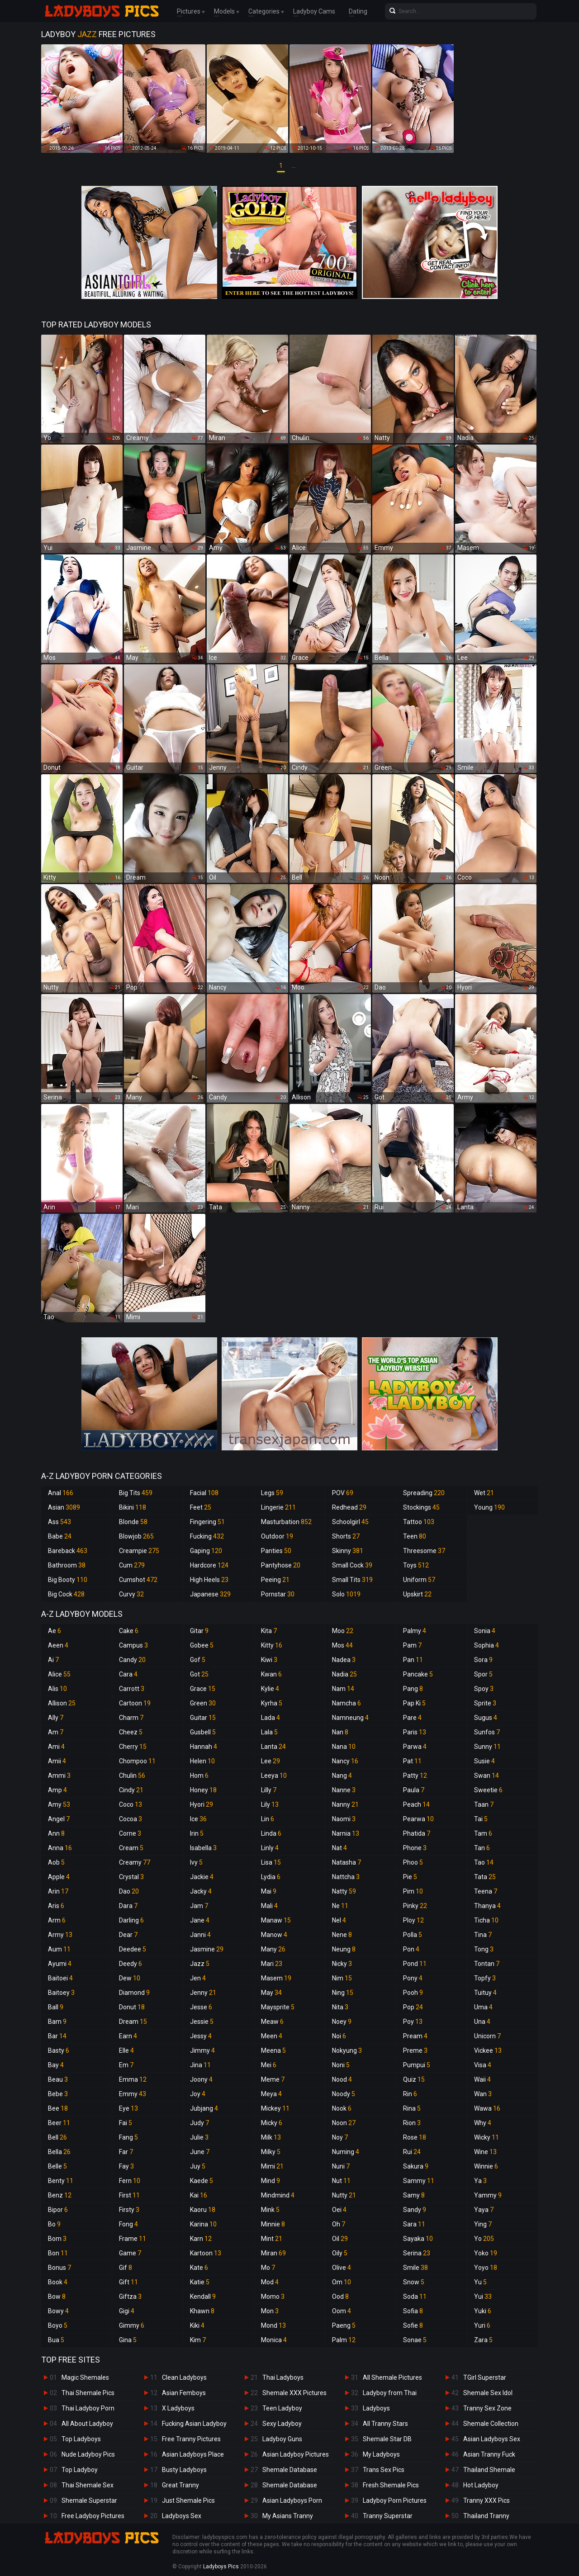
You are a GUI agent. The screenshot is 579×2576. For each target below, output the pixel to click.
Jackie (202, 1876)
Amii (57, 1761)
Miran (273, 2253)
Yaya (484, 2209)
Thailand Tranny (486, 2515)
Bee (58, 2108)
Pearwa (418, 1819)
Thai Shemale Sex (88, 2485)
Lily (270, 1804)
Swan (486, 1775)
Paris (414, 1732)
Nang (342, 1775)
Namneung (350, 1717)
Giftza (130, 2296)
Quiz (414, 2079)
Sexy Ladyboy (282, 2423)
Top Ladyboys (81, 2439)
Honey (203, 1790)
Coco (130, 1804)
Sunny (487, 1746)
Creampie (139, 1550)
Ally (55, 1717)
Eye (128, 2108)
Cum (132, 1565)
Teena (485, 1891)
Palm (344, 2340)
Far (126, 2151)
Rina (412, 2108)
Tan (482, 1848)
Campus (133, 1645)
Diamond (134, 1992)
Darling (131, 1920)
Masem (276, 1978)
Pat (412, 1761)
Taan (484, 1804)
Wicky (486, 2137)
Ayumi (59, 1963)
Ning (342, 1992)
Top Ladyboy (80, 2469)
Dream (133, 2021)
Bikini (132, 1507)
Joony (201, 2079)
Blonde (133, 1521)
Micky (271, 2122)
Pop (413, 2007)
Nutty (344, 2195)
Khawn (202, 2311)
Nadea (344, 1659)
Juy (197, 2166)
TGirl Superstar (484, 2377)
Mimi (272, 2166)
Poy (412, 2021)
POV (342, 1492)
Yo (484, 2238)
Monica (274, 2340)
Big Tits (135, 1492)
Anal (60, 1492)
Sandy (414, 2209)
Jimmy (202, 2050)
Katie (199, 2282)
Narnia (345, 1833)
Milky (270, 2151)
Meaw (272, 2021)
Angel (59, 1819)
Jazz (199, 1963)
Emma (133, 2079)
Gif (125, 2267)
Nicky (342, 1963)
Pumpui (416, 2065)
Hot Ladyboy (480, 2485)
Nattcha (346, 1876)
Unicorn (487, 2036)
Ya (480, 2180)
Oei (339, 2209)
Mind (270, 2180)
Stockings (421, 1507)
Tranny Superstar (388, 2515)
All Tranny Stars (385, 2423)
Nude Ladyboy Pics (88, 2454)
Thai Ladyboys (283, 2377)
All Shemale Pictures (392, 2377)
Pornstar (277, 1594)
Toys (416, 1565)
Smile (415, 2267)
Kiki (197, 2325)
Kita (269, 1630)
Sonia (484, 1630)
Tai (481, 1819)
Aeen (58, 1645)
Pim (413, 1891)
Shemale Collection (490, 2423)
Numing (345, 2151)
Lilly (268, 1790)
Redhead (349, 1507)
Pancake (418, 1674)
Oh (338, 2224)
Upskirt (417, 1594)
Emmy (132, 2094)
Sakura (415, 2166)
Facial (204, 1492)
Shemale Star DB (387, 2439)
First (129, 2195)
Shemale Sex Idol (488, 2392)
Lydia (270, 1876)
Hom (199, 1775)
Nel (339, 1920)
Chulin (132, 1775)
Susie (484, 1761)
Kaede (201, 2180)
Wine (485, 2151)
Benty (60, 2180)
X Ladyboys (178, 2408)
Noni (341, 2065)
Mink (270, 2209)
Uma (483, 2007)
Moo (342, 1630)
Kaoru (202, 2209)
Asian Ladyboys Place (193, 2454)
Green (203, 1703)
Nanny (345, 1804)
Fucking (207, 1536)
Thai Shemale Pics (88, 2392)
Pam (412, 1645)
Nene (342, 1934)
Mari (271, 1963)
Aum (59, 1949)
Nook (341, 2108)
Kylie (270, 1688)
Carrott (131, 1688)
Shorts (346, 1536)
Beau (58, 2079)
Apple (59, 1876)
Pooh (413, 1992)
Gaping (206, 1550)
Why (482, 2122)
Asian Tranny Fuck (489, 2454)
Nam (343, 1688)
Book (57, 2282)
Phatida (416, 1833)
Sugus (485, 1717)
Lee (270, 1761)
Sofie (413, 2325)
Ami (56, 1746)
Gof (197, 1659)
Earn (128, 2036)
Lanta (273, 1746)
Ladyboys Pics (221, 2566)
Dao (129, 1891)
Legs (272, 1492)
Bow (57, 2296)
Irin (197, 1833)
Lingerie (278, 1507)
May (271, 1992)
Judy (199, 2122)
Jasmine (206, 1949)
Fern (129, 2180)
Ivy (196, 1862)
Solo (346, 1594)
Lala (269, 1732)
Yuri (482, 2325)
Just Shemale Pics (188, 2500)
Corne (130, 1833)
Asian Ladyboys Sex (491, 2439)
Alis (57, 1688)
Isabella (203, 1848)
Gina (128, 2340)
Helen (202, 1761)
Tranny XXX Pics (486, 2500)
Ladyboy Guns (282, 2439)
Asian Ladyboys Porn (292, 2500)
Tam (483, 1833)
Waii (482, 2079)
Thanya (487, 1905)
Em (126, 2065)
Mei (268, 2065)
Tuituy (485, 1992)
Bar (57, 2036)
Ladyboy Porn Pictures (395, 2500)
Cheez (130, 1732)
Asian (64, 1507)
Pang (413, 1688)
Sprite (485, 1703)
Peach (416, 1804)
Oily (339, 2253)
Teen (414, 1536)
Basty (58, 2050)
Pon (411, 1949)
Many (273, 1949)
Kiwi (269, 1659)
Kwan (271, 1674)
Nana (344, 1746)
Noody (343, 2094)
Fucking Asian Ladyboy (194, 2423)
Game (130, 2253)
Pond (415, 1963)
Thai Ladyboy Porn (88, 2408)
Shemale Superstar (89, 2500)
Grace (202, 1688)
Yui (483, 2296)
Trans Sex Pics (383, 2469)
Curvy (131, 1594)
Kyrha (271, 1703)
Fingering (207, 1521)
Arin (58, 1891)
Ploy (413, 1920)
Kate (199, 2267)
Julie (199, 2137)
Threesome (424, 1550)
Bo (54, 2224)
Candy (132, 1659)
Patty (415, 1775)
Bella (59, 2151)
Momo (273, 2296)
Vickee (488, 2050)
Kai (198, 2195)
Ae (54, 1630)
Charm (131, 1717)
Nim (342, 1978)
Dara (128, 1905)
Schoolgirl (350, 1521)
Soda (415, 2296)
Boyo (57, 2325)
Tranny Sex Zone (487, 2408)
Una (482, 2021)
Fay (126, 2166)
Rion (412, 2122)
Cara (128, 1674)
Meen (271, 2036)
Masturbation (286, 1521)
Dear (128, 1934)
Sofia (413, 2311)
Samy (414, 2195)
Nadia (344, 1674)
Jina (200, 2065)
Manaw (276, 1920)
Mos (342, 1645)
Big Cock (66, 1594)
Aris (56, 1905)
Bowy (58, 2311)
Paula (413, 1790)
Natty (344, 1891)
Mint (271, 2238)
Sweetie (488, 1790)
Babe (59, 1536)
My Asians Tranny (287, 2515)
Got (199, 1674)
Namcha (346, 1703)
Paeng (344, 2325)
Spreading (424, 1492)
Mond (273, 2325)
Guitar (203, 1717)
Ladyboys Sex (181, 2515)
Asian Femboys (184, 2392)
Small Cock (352, 1565)
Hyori (201, 1804)
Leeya (274, 1775)
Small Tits (352, 1579)
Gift (128, 2282)
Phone (415, 1848)
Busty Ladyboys (184, 2469)
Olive (341, 2267)
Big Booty (67, 1579)
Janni (200, 1934)
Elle (126, 2050)
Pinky (415, 1905)
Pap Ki (414, 1703)
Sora (483, 1659)
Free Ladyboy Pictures (93, 2515)
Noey (341, 2021)
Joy (197, 2094)
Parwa (415, 1746)
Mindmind (277, 2195)
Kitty (271, 1645)
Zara (483, 2340)
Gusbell (203, 1732)
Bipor (58, 2209)
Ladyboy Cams (314, 11)
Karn (201, 2238)
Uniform (419, 1579)
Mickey (275, 2108)
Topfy (485, 1978)
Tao (484, 1862)
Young (489, 1507)
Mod (270, 2282)
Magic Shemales (85, 2377)
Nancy (345, 1761)
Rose (414, 2137)
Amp (57, 1790)
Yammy (488, 2195)
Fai (125, 2122)
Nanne (344, 1790)
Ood (340, 2296)
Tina (483, 1934)
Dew (129, 1978)
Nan (340, 1732)
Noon (344, 2122)
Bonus (59, 2267)
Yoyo (485, 2267)
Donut (132, 2007)
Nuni (341, 2166)
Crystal (131, 1876)
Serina (416, 2253)
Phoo (413, 1862)
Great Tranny (180, 2485)
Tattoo (418, 1521)
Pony (412, 1978)
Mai (268, 1891)
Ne (340, 1905)
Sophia (486, 1645)
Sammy (418, 2180)
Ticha (486, 1920)
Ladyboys (376, 2408)
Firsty (129, 2209)
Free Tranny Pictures (191, 2439)
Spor (483, 1674)
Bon (58, 2253)
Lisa (271, 1862)
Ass (59, 1521)
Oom (341, 2311)
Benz (59, 2195)
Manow (274, 1934)
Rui (412, 2151)
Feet (200, 1507)
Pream (415, 2036)
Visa (482, 2065)
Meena (273, 2050)
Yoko (485, 2253)
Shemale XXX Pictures (294, 2392)
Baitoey (61, 1992)
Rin (410, 2094)
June (199, 2151)
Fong (128, 2224)
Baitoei (60, 1978)
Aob (56, 1862)
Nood (342, 2079)
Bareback (67, 1550)
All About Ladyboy (87, 2423)
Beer (59, 2122)
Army (60, 1934)
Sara (414, 2224)
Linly (270, 1848)
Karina (203, 2224)
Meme (273, 2079)
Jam (199, 1905)
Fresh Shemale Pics (391, 2485)
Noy (340, 2137)
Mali (269, 1905)
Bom (57, 2238)
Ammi (59, 1775)
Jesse (201, 2007)
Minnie (273, 2224)
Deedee (132, 1949)
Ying (483, 2224)
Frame (132, 2238)
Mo (268, 2267)
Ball (55, 2007)
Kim (198, 2340)
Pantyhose (280, 1565)
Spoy (484, 1688)
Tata (485, 1876)
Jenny (203, 1992)
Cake (128, 1630)
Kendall (203, 2296)
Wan (483, 2094)
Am (55, 1732)
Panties (276, 1550)
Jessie (202, 2021)
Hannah (203, 1746)
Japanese (210, 1594)
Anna (60, 1848)
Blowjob (136, 1536)
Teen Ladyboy (282, 2408)
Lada (270, 1717)
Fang (128, 2137)
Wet (484, 1492)
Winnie (486, 2166)
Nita (340, 2007)
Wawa (487, 2108)
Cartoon (135, 1703)
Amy (59, 1804)
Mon (270, 2311)
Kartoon (205, 2253)
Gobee (202, 1645)
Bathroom (66, 1565)
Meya (271, 2094)
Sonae (415, 2340)
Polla (412, 1934)
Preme (415, 2050)
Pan (413, 1659)
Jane (199, 1920)
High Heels (209, 1579)
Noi (339, 2036)
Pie (410, 1876)
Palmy (414, 1630)
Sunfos (487, 1732)
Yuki (482, 2311)
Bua (56, 2340)
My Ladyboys (381, 2454)
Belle (57, 2166)
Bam (57, 2021)
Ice (198, 1819)
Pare (412, 1717)
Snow (413, 2282)
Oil (340, 2238)
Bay (56, 2065)
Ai (53, 1659)
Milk (271, 2137)
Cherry (133, 1746)
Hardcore (209, 1565)
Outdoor (277, 1536)
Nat (339, 1848)
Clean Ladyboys (184, 2377)
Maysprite (277, 2007)
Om (341, 2282)
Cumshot (138, 1579)
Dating (358, 11)
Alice (59, 1674)
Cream (131, 1848)
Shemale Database (289, 2469)
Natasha (346, 1862)
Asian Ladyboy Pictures (295, 2454)
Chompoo (137, 1761)
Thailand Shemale (489, 2469)
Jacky (201, 1891)
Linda (271, 1833)
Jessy (201, 2036)
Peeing (275, 1579)
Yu (480, 2282)
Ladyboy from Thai (390, 2392)
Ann (56, 1833)
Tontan (486, 1963)
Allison (62, 1703)
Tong (484, 1949)
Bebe (58, 2094)
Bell (57, 2137)
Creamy (134, 1862)
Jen (198, 1978)
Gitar (199, 1630)
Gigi (126, 2311)
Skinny (347, 1550)
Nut (341, 2180)
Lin (267, 1819)
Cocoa (130, 1819)
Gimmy (131, 2325)
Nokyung (347, 2050)
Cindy (131, 1790)
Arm (57, 1920)
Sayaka (418, 2238)
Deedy (130, 1963)
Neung (344, 1949)
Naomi (344, 1819)
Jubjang (204, 2108)
